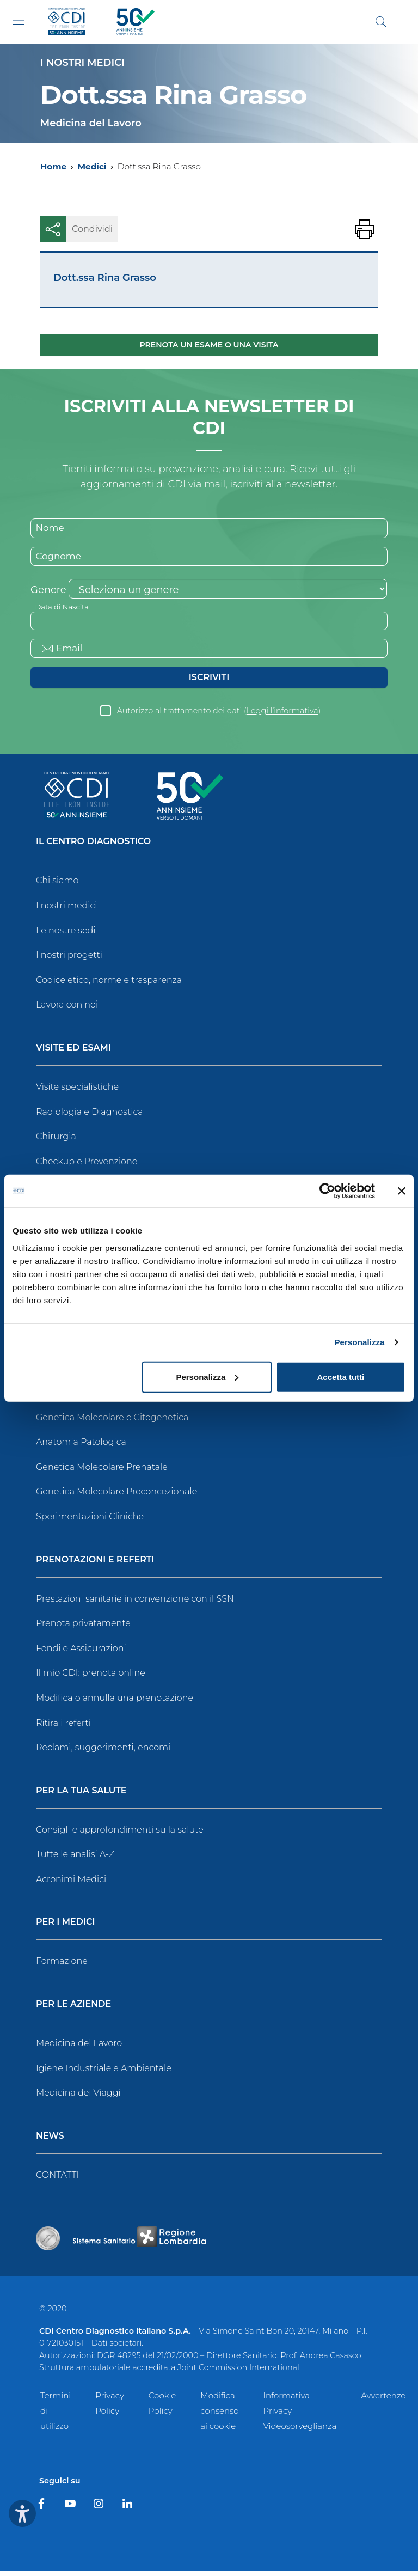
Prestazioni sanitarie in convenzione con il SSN (135, 1603)
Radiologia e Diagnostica (89, 1117)
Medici (91, 166)
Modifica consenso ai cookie (219, 2416)
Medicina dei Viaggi (78, 2098)
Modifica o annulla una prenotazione (114, 1703)
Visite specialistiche (77, 1092)
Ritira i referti (63, 1728)
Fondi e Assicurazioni (81, 1653)
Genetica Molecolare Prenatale (102, 1472)
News (50, 2141)
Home (53, 166)
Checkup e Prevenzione (86, 1166)
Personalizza (359, 1342)
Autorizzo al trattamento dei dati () (219, 716)
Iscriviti (209, 682)
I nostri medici (66, 911)
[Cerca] (381, 21)
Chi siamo (57, 886)
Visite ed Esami (73, 1053)
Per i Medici (65, 1927)
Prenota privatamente (83, 1628)
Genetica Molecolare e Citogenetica (112, 1422)
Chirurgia (56, 1142)
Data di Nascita (64, 609)
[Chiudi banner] (401, 1191)
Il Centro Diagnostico (93, 847)
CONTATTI (57, 2180)
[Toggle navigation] (18, 20)
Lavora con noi (67, 1010)
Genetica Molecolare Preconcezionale (116, 1497)
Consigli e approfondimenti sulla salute (120, 1834)
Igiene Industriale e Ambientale (103, 2073)
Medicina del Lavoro (79, 2048)
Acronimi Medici (71, 1884)
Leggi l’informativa (282, 716)
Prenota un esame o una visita (209, 345)
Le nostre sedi (66, 935)
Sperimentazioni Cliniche (90, 1521)
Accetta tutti (341, 1376)
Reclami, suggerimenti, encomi (103, 1753)
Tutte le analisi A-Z (75, 1859)
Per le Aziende (73, 2010)
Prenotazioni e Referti (95, 1565)
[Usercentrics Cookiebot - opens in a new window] (327, 1191)
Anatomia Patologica (81, 1447)
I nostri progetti (69, 960)
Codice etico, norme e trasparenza (109, 985)
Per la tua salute (81, 1795)
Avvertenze (383, 2401)
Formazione (62, 1966)
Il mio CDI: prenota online (90, 1678)
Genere (48, 593)
